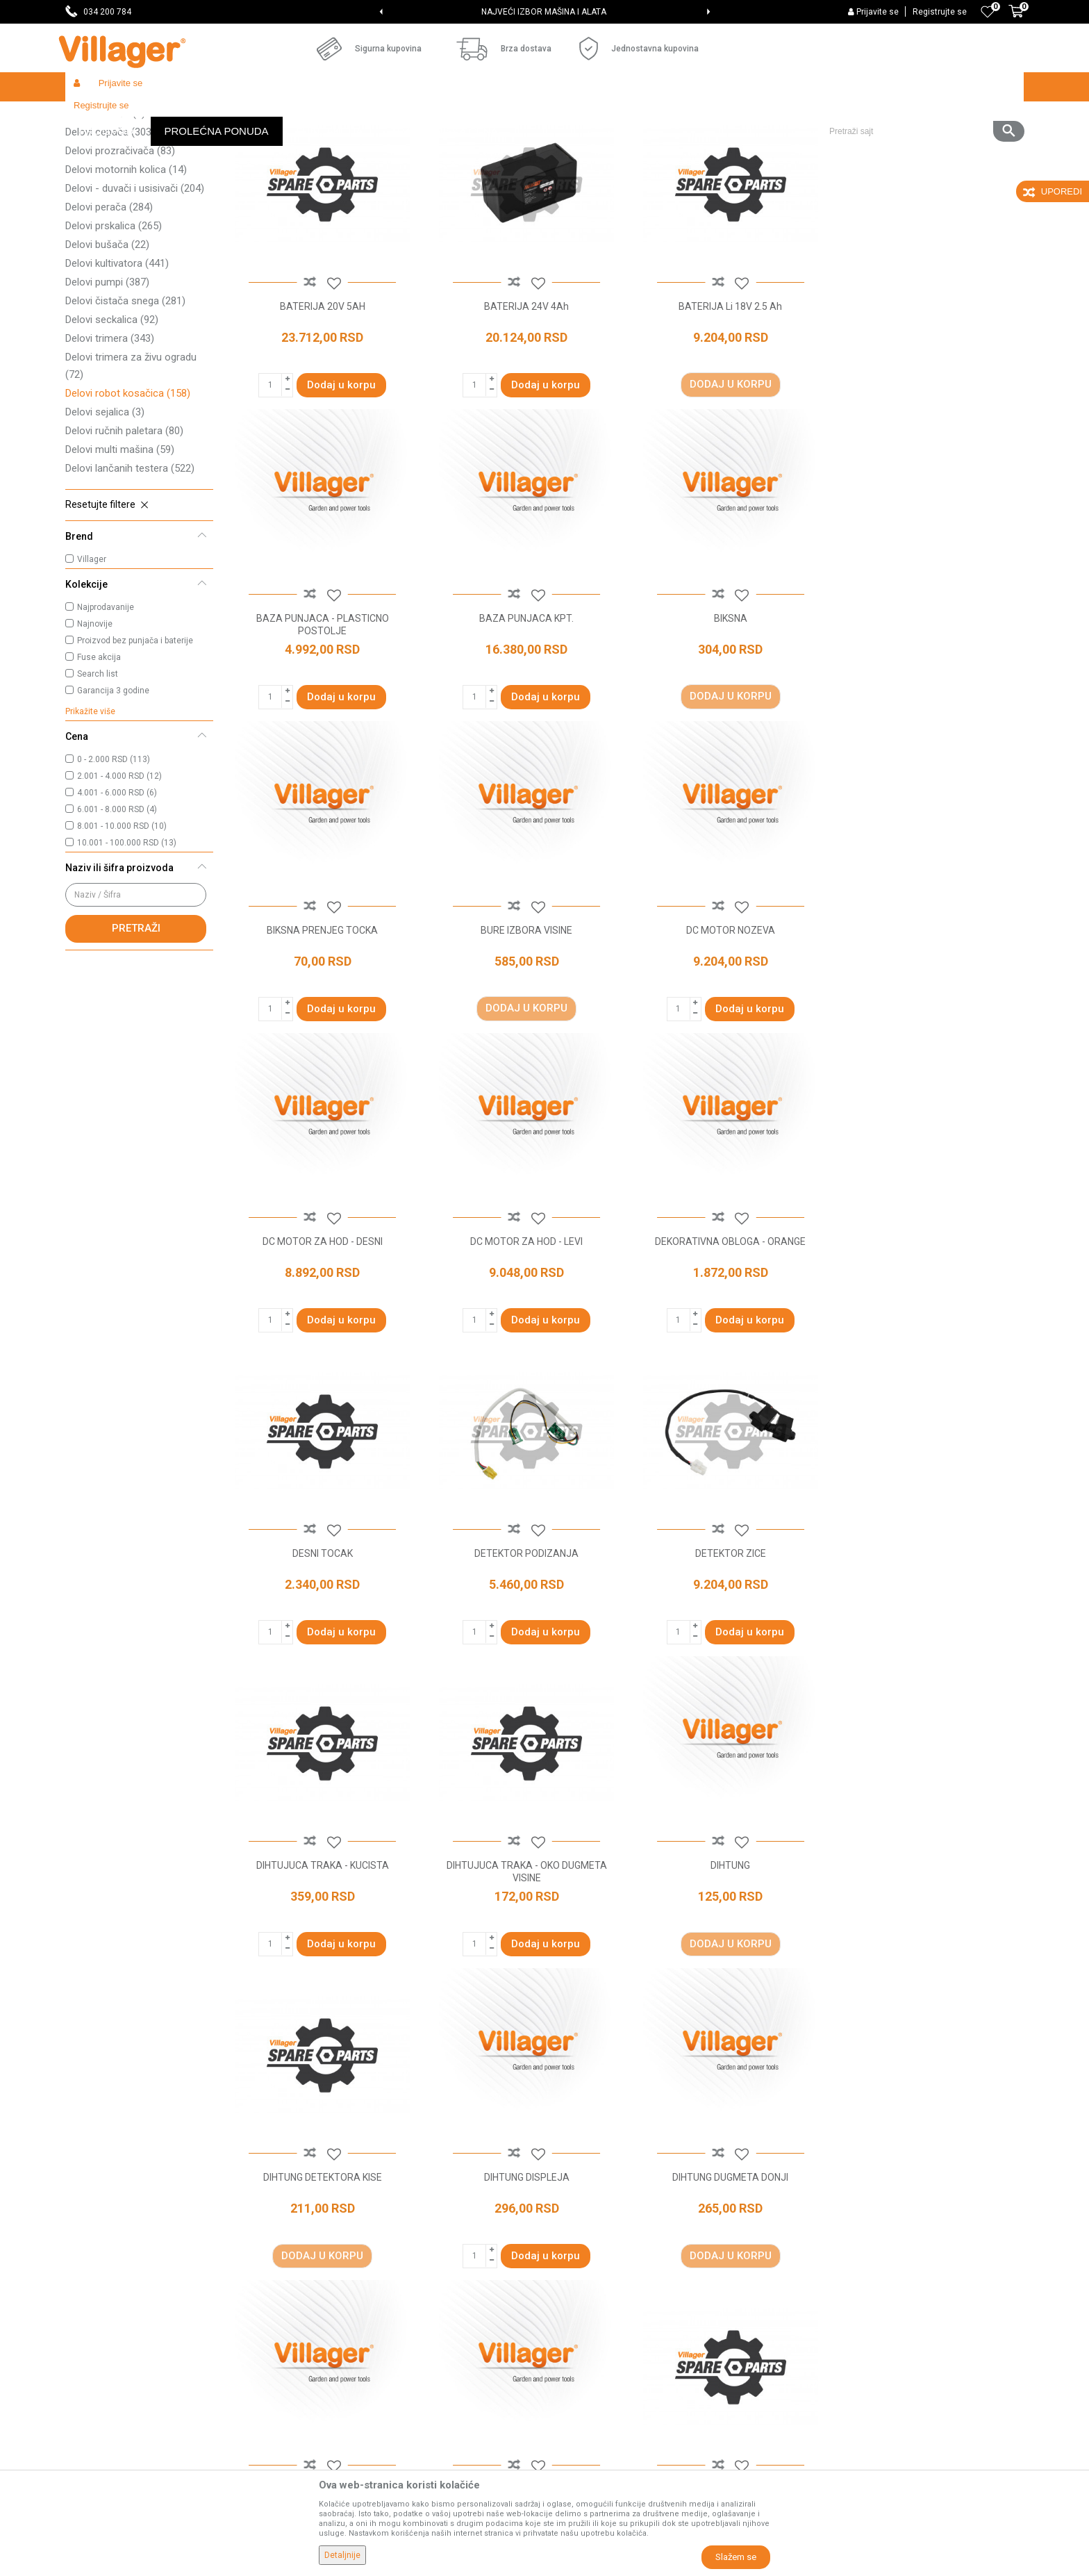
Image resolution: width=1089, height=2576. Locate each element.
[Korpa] (1016, 19)
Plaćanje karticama (593, 2316)
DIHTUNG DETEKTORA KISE (726, 1647)
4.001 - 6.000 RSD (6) (117, 894)
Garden (191, 116)
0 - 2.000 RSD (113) (113, 861)
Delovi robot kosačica (127, 494)
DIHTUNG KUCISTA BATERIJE (929, 1957)
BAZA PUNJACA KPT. (321, 716)
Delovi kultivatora (117, 364)
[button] (921, 86)
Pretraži (136, 1029)
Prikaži (838, 143)
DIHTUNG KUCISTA (726, 1957)
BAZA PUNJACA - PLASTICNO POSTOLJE (929, 412)
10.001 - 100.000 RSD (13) (126, 944)
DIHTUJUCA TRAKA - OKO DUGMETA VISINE (322, 1653)
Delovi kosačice (116, 177)
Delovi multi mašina (119, 551)
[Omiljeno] (988, 12)
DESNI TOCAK (322, 1337)
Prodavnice (333, 2218)
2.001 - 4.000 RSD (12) (119, 877)
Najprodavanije (105, 708)
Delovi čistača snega (125, 402)
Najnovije (95, 725)
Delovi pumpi (107, 383)
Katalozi (326, 2296)
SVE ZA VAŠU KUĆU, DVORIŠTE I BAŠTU (543, 12)
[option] (545, 12)
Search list (97, 775)
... (666, 2079)
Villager (91, 661)
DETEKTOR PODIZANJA (524, 1337)
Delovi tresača (105, 214)
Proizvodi (148, 116)
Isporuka (570, 2257)
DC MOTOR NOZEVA (321, 1026)
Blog (318, 2316)
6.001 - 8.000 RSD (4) (117, 911)
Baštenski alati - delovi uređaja (349, 116)
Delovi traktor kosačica (130, 196)
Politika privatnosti (591, 2218)
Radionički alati (247, 116)
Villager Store (92, 116)
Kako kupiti (575, 2238)
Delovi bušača (107, 346)
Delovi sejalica (104, 513)
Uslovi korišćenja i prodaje (607, 2199)
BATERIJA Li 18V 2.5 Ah (727, 406)
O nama (325, 2199)
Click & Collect (581, 2277)
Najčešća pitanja (344, 2277)
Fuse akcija (99, 758)
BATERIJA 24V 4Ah (524, 406)
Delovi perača (109, 308)
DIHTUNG (524, 1647)
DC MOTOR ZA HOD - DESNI (524, 1026)
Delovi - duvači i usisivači (134, 289)
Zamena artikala (587, 2413)
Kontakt (325, 2257)
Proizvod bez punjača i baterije (135, 742)
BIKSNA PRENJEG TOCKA (726, 716)
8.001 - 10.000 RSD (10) (122, 927)
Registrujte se (940, 12)
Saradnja (328, 2238)
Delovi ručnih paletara (124, 532)
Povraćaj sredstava (593, 2394)
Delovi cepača (110, 233)
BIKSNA (524, 716)
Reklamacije (578, 2374)
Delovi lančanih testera (129, 569)
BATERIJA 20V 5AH (322, 406)
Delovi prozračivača (120, 252)
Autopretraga (639, 143)
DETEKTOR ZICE (726, 1337)
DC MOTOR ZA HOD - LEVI (726, 1026)
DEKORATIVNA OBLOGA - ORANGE (929, 1026)
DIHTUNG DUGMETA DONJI (322, 1957)
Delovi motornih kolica (126, 271)
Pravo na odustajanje (597, 2355)
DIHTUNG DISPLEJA (929, 1647)
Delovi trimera (109, 440)
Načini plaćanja (584, 2296)
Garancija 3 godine (113, 792)
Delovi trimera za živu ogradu (131, 467)
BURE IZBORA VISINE (929, 716)
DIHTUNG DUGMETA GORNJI (524, 1957)
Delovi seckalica (111, 421)
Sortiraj (704, 143)
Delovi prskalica (113, 327)
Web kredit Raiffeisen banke (613, 2335)
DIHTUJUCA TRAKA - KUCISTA (929, 1337)
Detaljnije (342, 2555)
